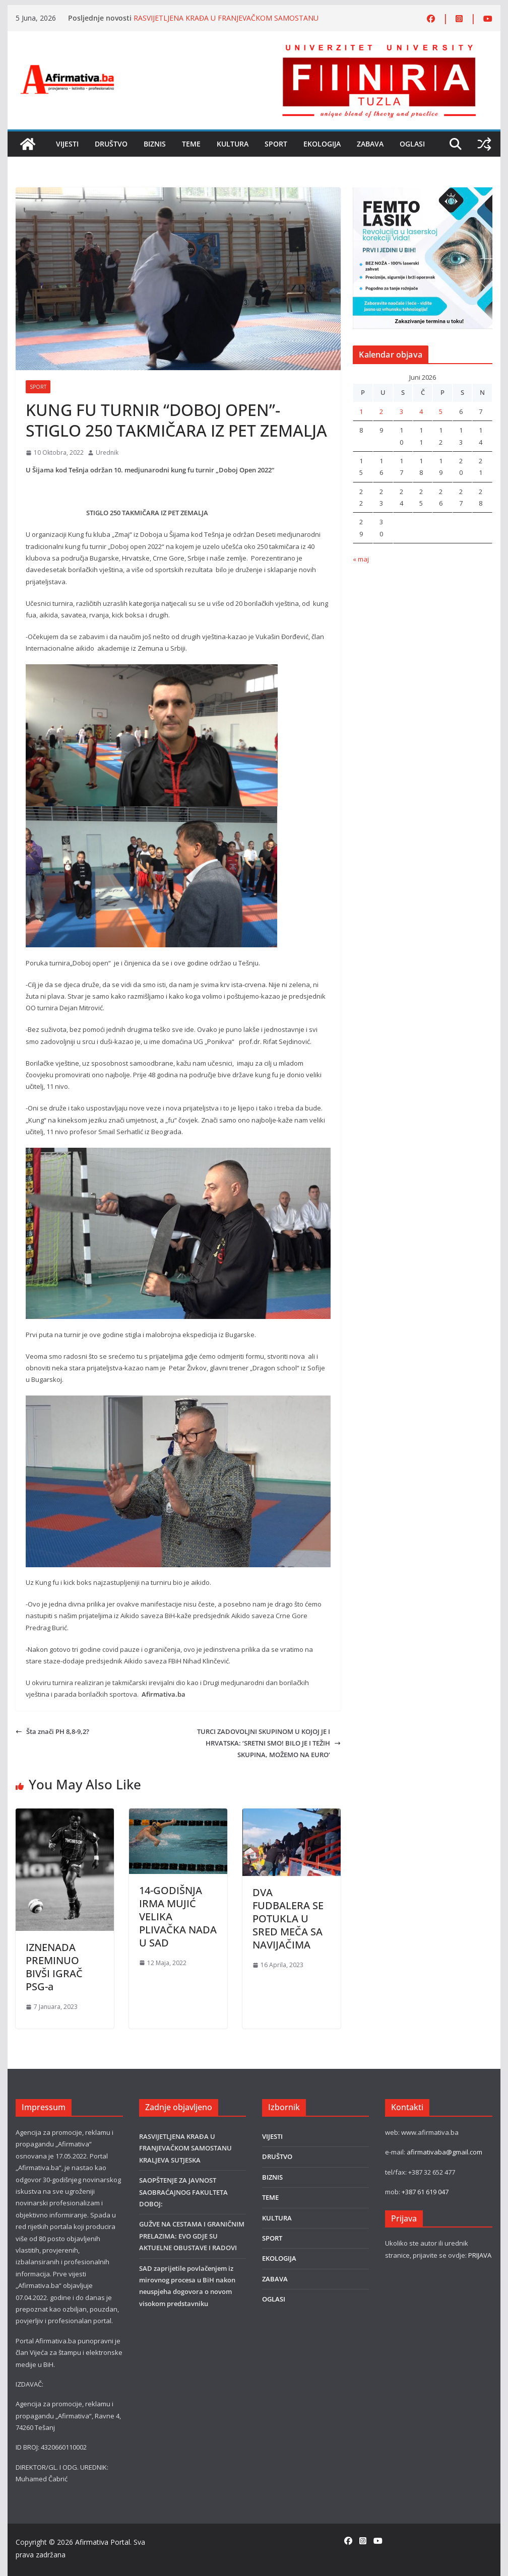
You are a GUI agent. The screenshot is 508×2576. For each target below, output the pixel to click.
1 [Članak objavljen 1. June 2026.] (361, 411)
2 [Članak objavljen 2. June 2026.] (381, 411)
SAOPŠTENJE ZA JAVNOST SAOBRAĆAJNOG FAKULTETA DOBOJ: (183, 2192)
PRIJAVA (479, 2255)
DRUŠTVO (111, 144)
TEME (191, 144)
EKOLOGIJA (322, 144)
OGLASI (412, 144)
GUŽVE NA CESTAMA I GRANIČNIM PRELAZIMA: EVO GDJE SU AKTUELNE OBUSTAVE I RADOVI (191, 2235)
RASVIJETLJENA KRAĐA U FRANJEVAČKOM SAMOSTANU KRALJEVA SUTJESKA (185, 2148)
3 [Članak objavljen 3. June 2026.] (401, 411)
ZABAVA (370, 144)
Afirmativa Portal (102, 2542)
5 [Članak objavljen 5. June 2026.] (440, 411)
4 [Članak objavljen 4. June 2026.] (421, 411)
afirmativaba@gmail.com (444, 2151)
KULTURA (232, 144)
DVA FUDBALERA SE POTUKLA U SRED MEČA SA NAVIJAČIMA (288, 1919)
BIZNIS (155, 144)
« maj (361, 559)
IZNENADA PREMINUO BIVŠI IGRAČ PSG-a (54, 1966)
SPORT (276, 144)
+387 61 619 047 (425, 2191)
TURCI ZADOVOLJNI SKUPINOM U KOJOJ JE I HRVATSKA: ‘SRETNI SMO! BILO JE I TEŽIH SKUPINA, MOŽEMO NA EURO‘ (269, 1743)
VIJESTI (67, 144)
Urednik (107, 452)
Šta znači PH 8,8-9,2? (52, 1731)
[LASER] (422, 192)
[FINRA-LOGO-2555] (379, 46)
